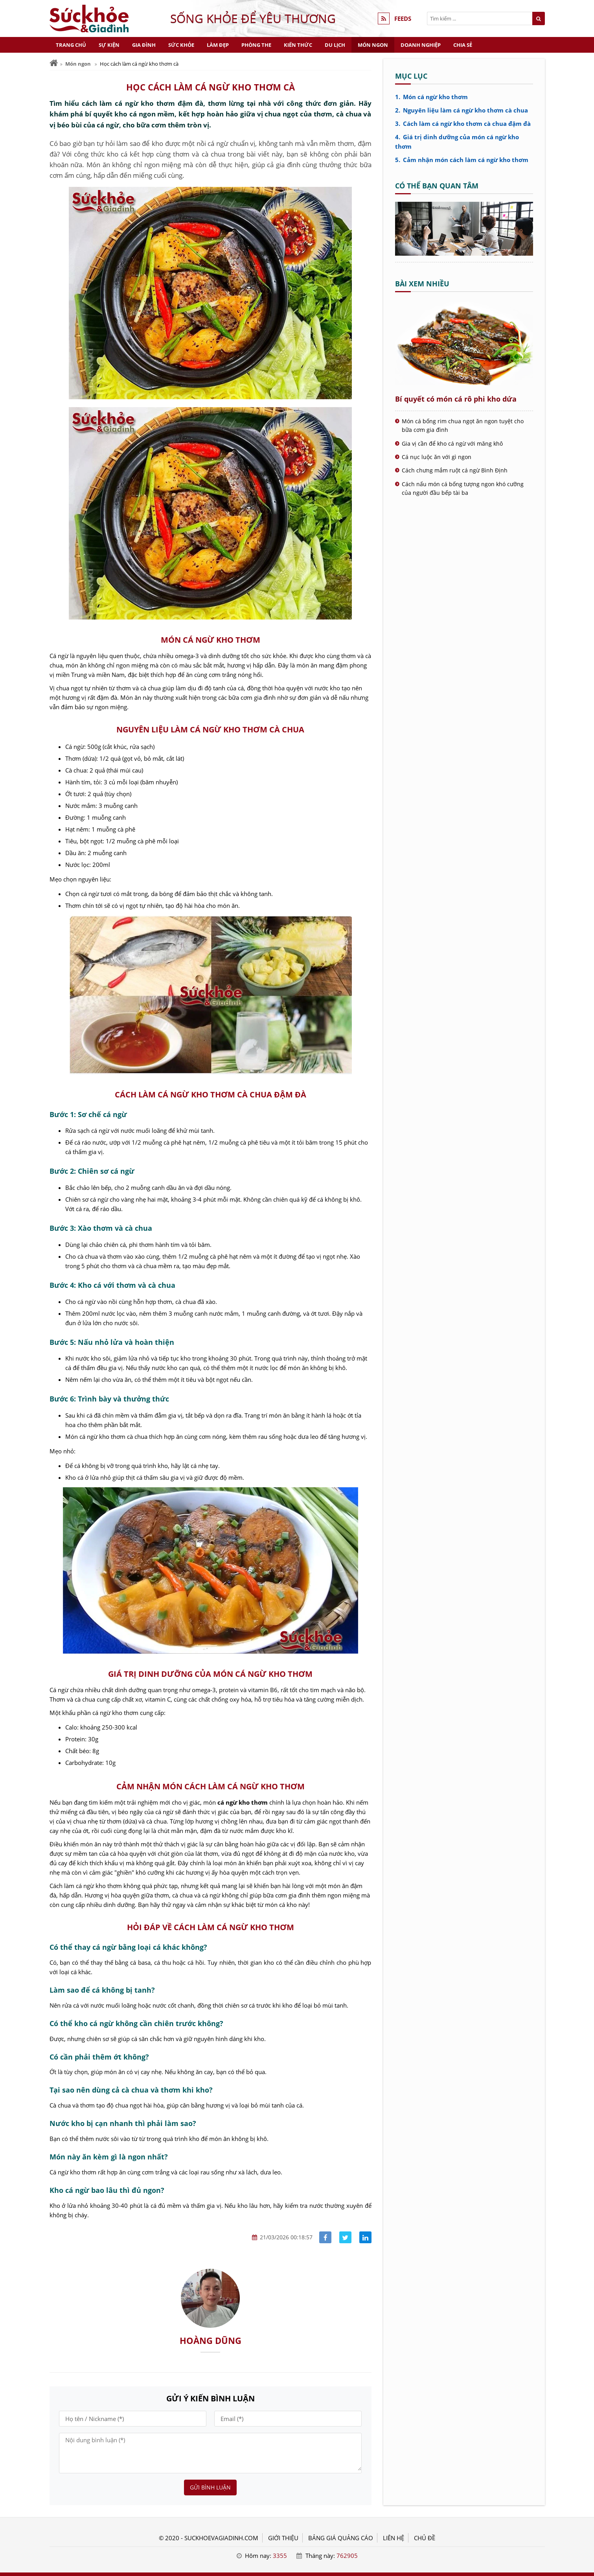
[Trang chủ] (54, 63)
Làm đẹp (218, 44)
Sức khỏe (181, 44)
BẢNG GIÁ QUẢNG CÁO (340, 2538)
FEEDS (402, 18)
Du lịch (335, 44)
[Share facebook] (325, 2237)
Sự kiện (109, 44)
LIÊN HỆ (393, 2538)
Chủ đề (424, 2538)
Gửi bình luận (210, 2487)
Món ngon (373, 44)
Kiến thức (298, 44)
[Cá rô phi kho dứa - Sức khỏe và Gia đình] (464, 253)
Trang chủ (71, 44)
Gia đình (144, 44)
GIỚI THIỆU (283, 2538)
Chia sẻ (462, 44)
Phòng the (256, 44)
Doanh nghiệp (421, 44)
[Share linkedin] (365, 2237)
